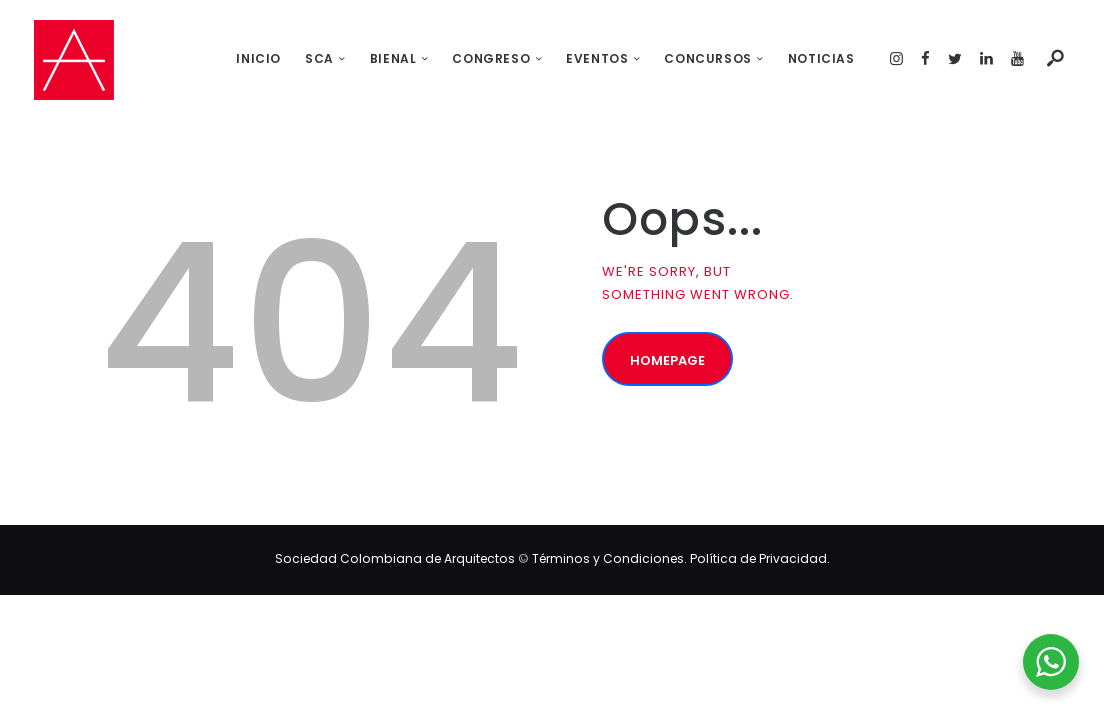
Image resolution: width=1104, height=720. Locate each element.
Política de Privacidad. (760, 558)
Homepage (667, 360)
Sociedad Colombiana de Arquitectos (395, 558)
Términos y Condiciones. (611, 558)
